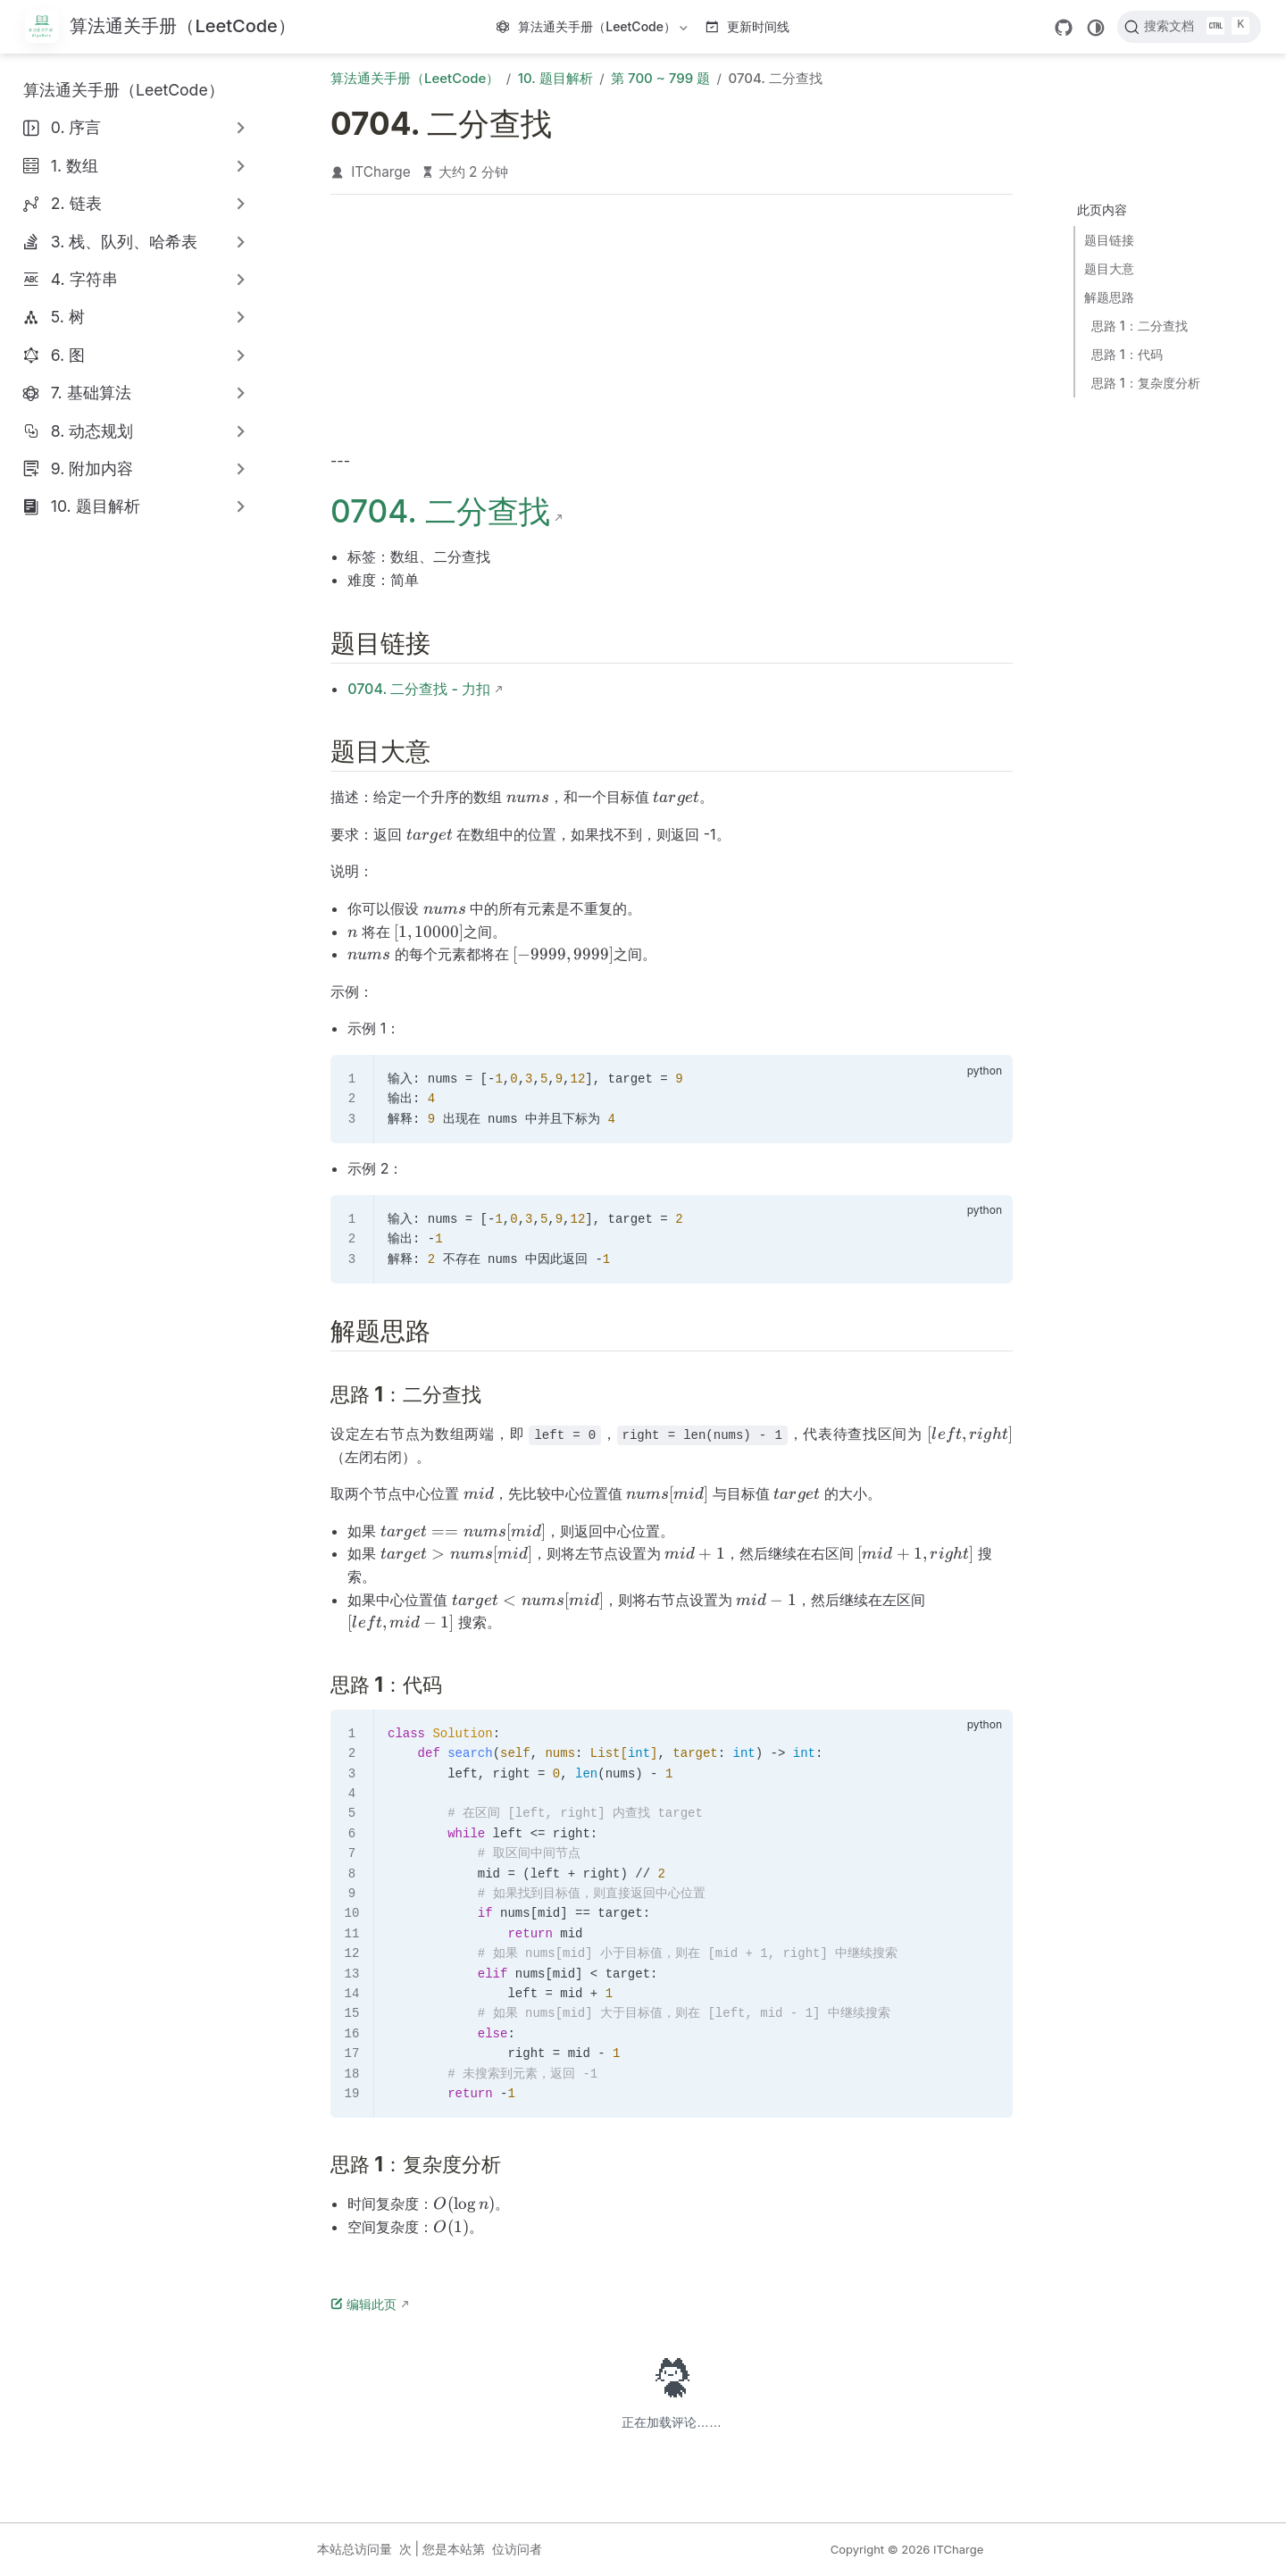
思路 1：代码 (1127, 354)
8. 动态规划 (92, 431)
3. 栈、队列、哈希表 (124, 241)
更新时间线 (748, 26)
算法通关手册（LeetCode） (594, 30)
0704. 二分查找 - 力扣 (418, 689)
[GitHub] (1063, 27)
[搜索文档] (1189, 27)
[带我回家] (160, 27)
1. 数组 (74, 165)
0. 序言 (76, 127)
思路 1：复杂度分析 (1145, 382)
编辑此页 (363, 2304)
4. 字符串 (84, 279)
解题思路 (1109, 297)
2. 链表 (76, 203)
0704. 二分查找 (440, 511)
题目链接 (1109, 239)
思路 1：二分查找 (1139, 325)
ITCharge (381, 171)
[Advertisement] (671, 327)
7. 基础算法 (91, 392)
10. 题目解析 (95, 506)
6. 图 (68, 355)
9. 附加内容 (92, 468)
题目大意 (1109, 268)
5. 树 (68, 316)
